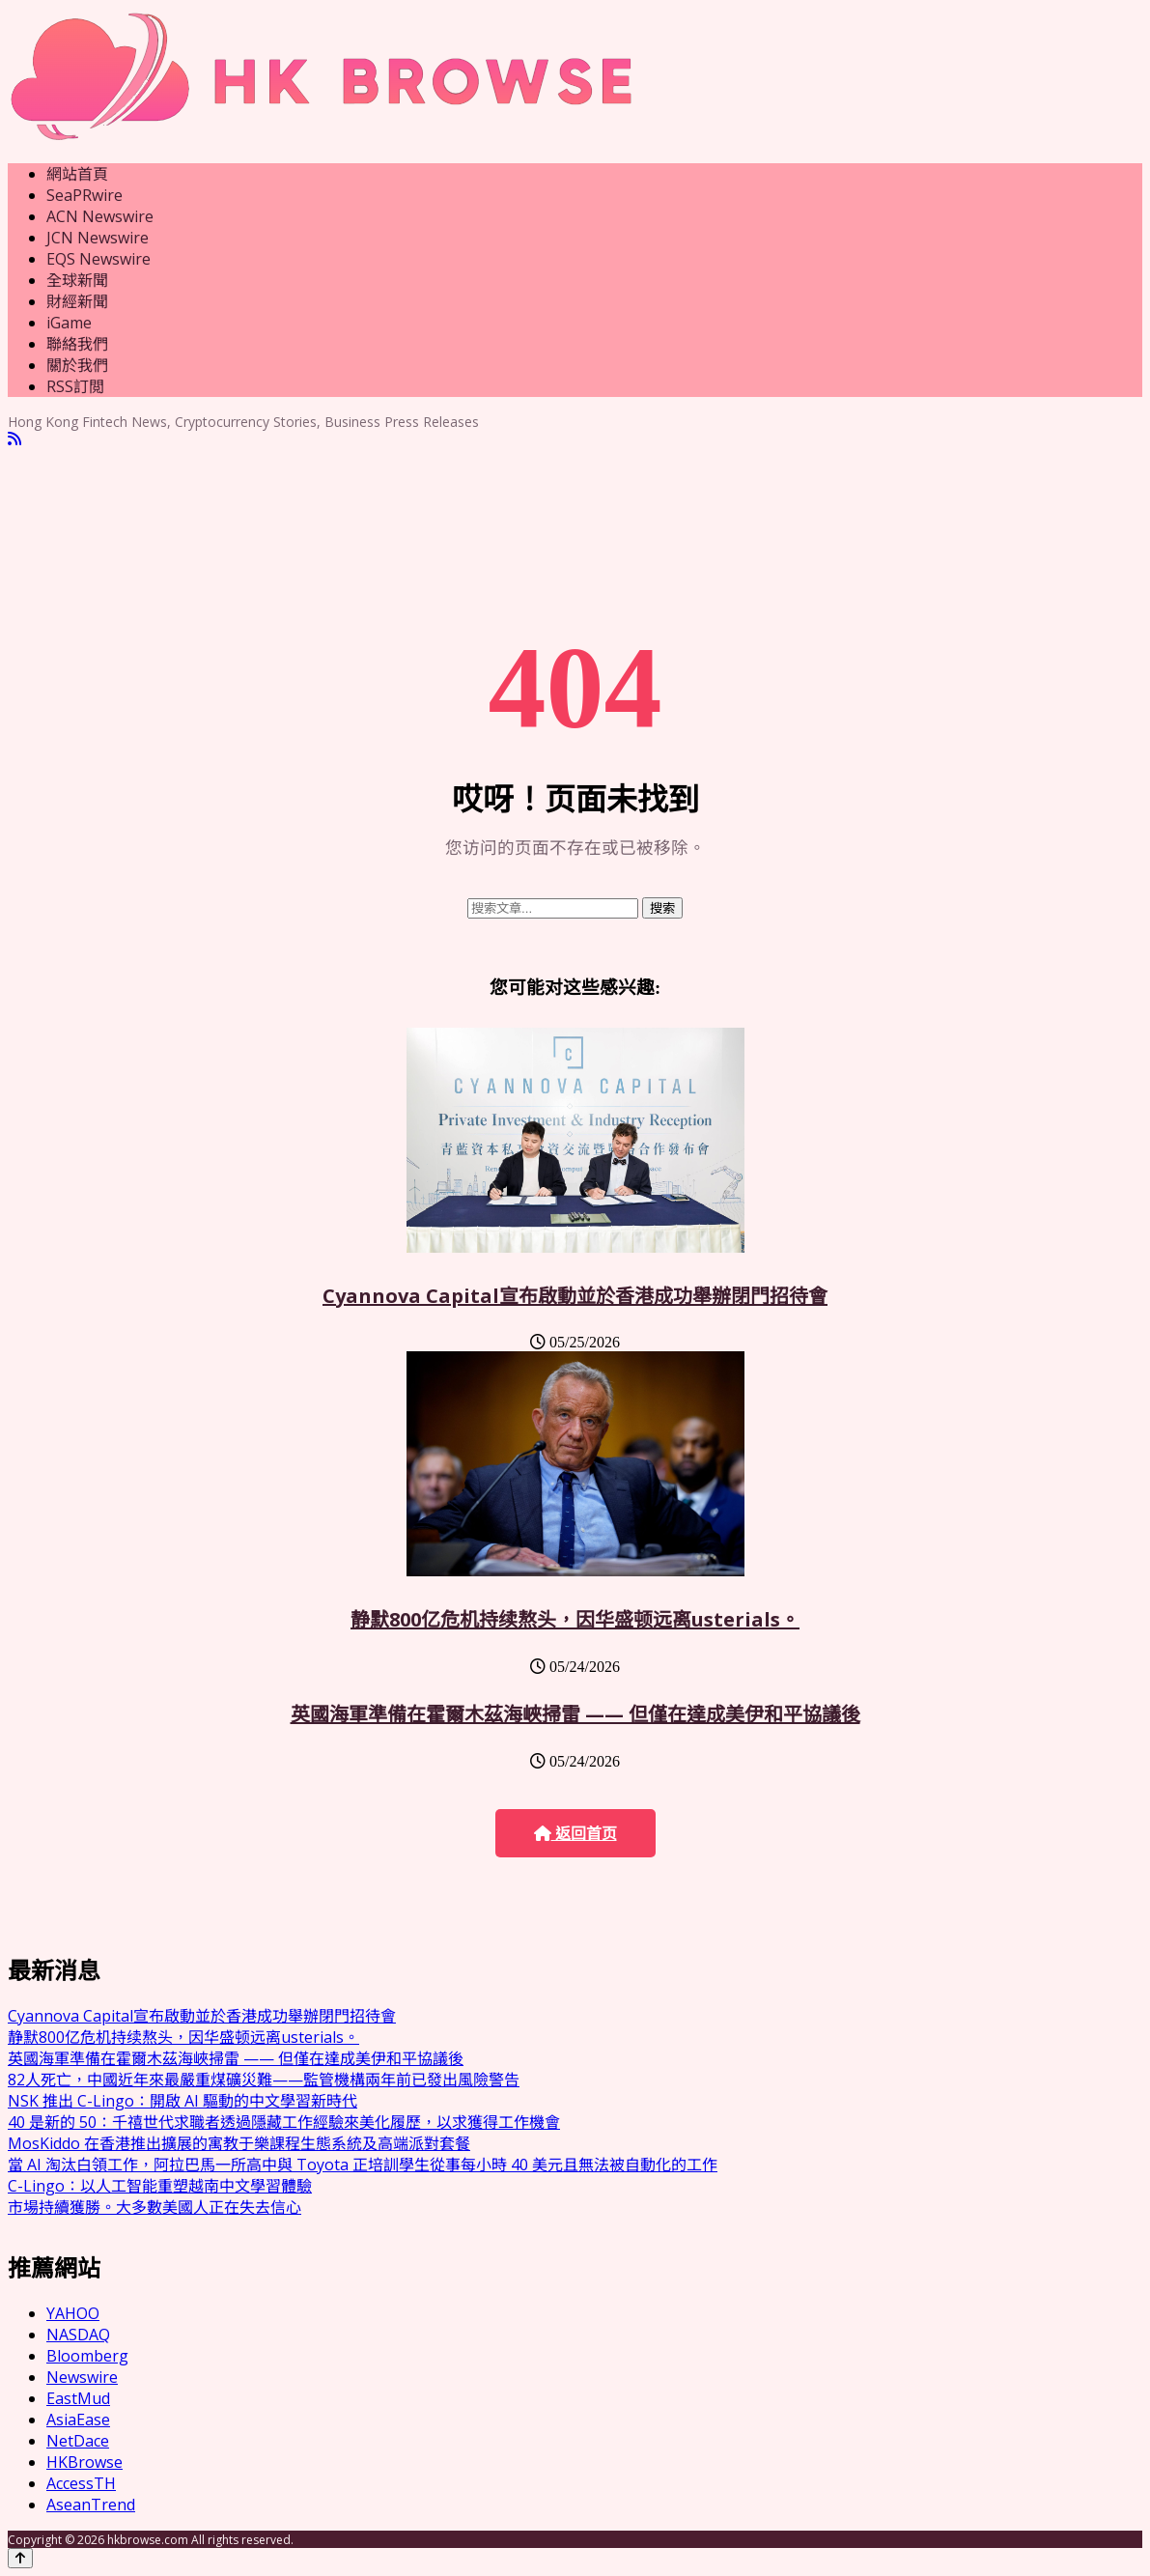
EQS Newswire (98, 258)
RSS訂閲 (75, 386)
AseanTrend (90, 2504)
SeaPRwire (84, 195)
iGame (69, 322)
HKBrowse (84, 2462)
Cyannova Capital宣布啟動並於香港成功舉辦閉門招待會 (575, 1296)
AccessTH (81, 2483)
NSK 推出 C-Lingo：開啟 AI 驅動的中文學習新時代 (182, 2100)
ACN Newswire (100, 216)
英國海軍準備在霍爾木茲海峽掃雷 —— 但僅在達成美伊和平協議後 (575, 1714)
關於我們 (77, 365)
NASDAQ (78, 2334)
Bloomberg (87, 2355)
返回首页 (575, 1834)
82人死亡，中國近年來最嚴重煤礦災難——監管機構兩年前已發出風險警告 (263, 2079)
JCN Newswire (97, 237)
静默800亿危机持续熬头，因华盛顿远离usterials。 (575, 1619)
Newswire (82, 2377)
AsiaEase (78, 2419)
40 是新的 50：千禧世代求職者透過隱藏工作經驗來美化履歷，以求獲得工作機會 (284, 2122)
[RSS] (14, 439)
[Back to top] (20, 2558)
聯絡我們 (77, 343)
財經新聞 (77, 301)
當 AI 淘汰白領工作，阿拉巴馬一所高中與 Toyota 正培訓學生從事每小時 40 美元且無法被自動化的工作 (362, 2164)
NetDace (77, 2440)
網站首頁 (77, 173)
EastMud (78, 2398)
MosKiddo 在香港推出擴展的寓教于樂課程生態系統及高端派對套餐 (239, 2143)
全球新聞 (77, 280)
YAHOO (72, 2313)
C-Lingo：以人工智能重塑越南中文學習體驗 (160, 2185)
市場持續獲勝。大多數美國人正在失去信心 (154, 2207)
